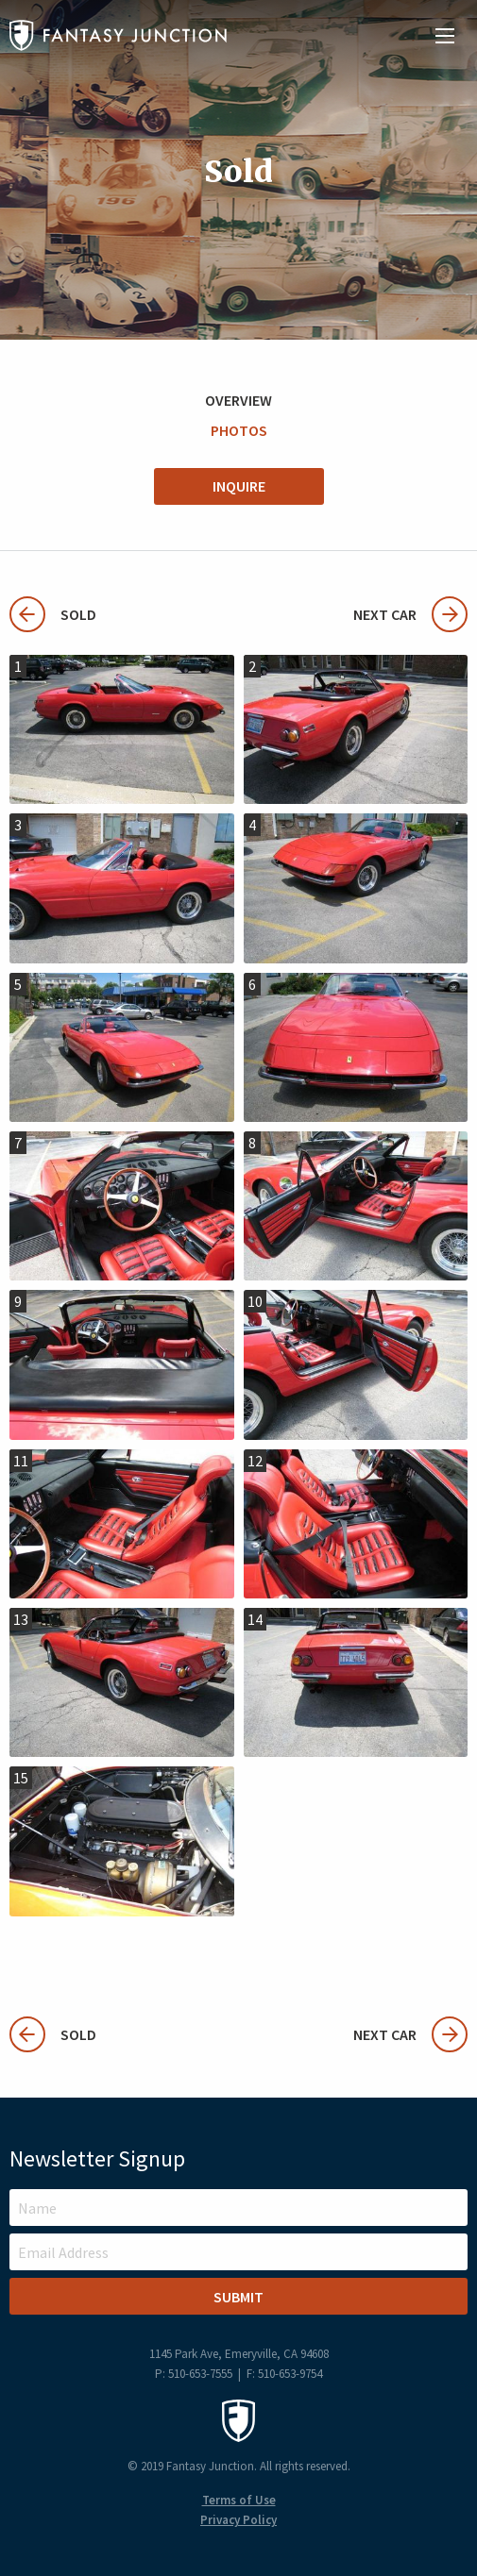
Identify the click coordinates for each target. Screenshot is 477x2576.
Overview (238, 400)
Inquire (239, 486)
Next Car (410, 614)
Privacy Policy (238, 2520)
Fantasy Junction (118, 35)
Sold (52, 614)
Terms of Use (239, 2500)
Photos (239, 430)
